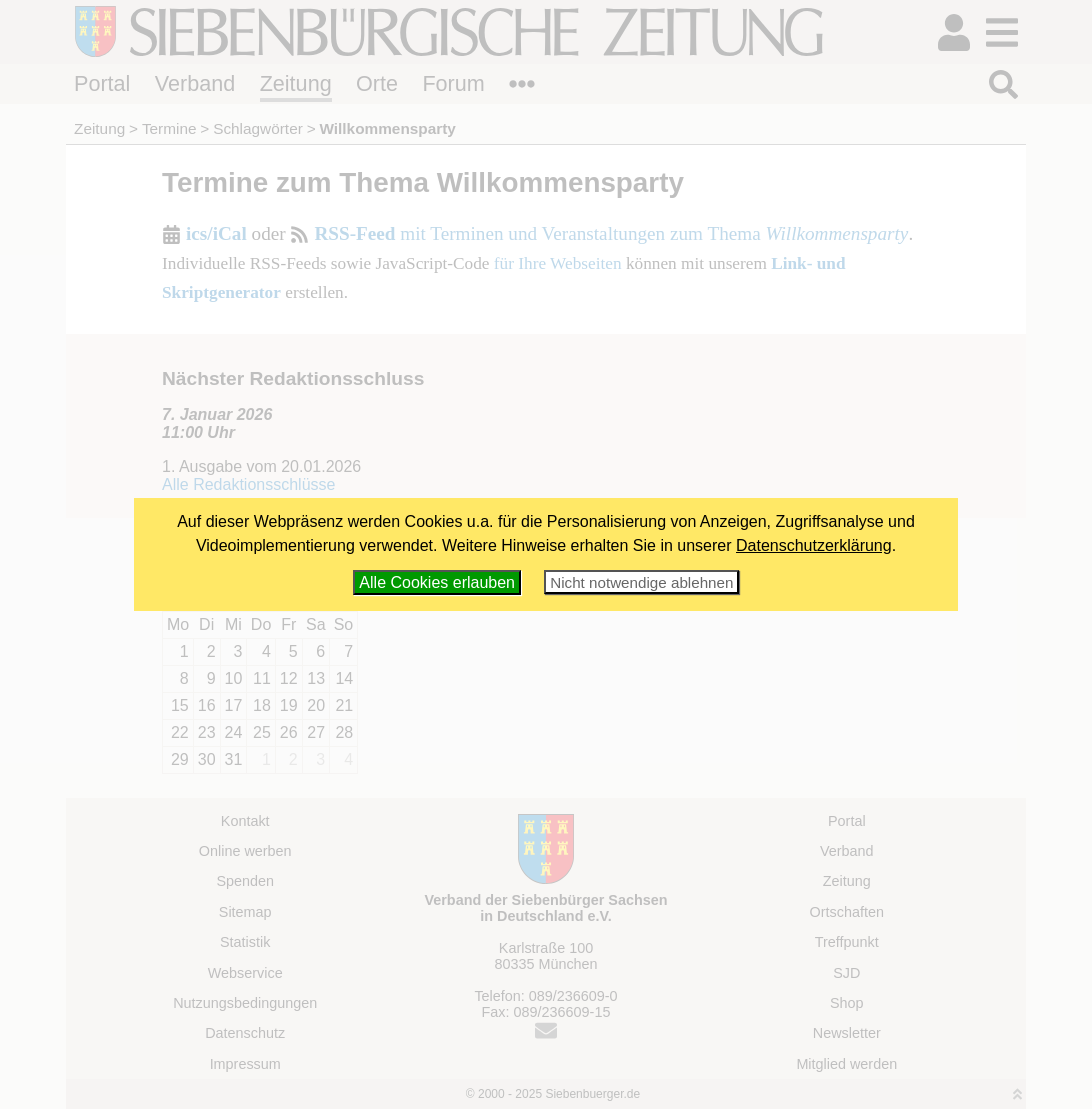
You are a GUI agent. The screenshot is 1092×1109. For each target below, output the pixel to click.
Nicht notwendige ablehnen (641, 582)
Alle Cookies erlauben (437, 582)
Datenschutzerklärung (814, 545)
